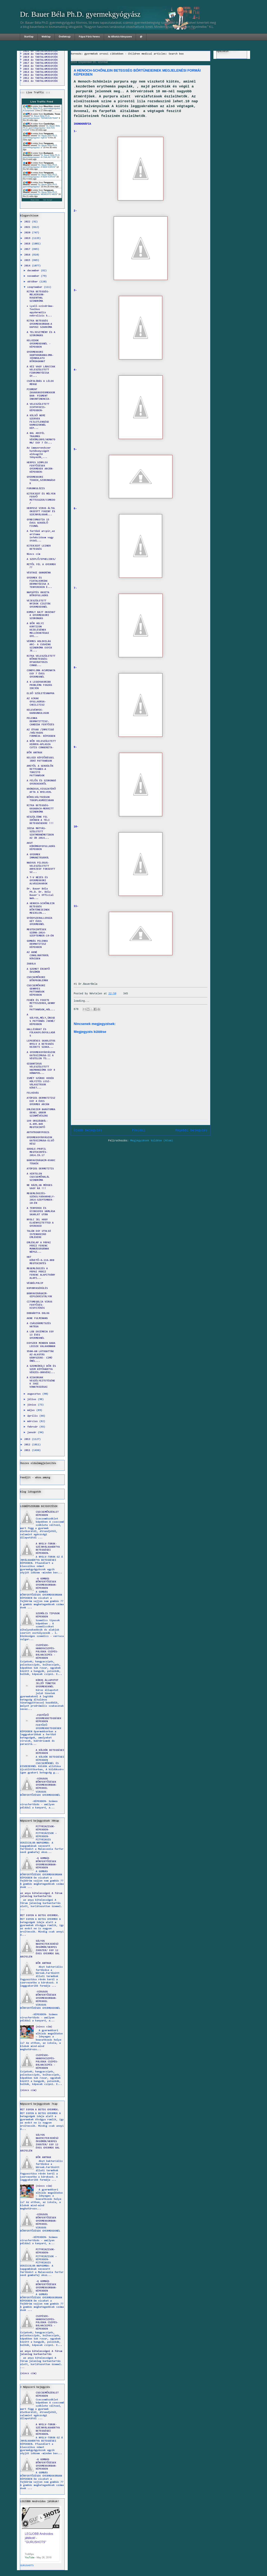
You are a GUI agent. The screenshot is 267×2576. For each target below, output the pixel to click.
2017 (28, 249)
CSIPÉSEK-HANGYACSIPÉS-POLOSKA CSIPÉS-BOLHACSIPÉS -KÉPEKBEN (47, 1651)
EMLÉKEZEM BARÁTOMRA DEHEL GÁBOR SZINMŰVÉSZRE (41, 1112)
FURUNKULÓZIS (36, 488)
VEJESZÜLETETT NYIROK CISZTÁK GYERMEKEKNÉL (39, 604)
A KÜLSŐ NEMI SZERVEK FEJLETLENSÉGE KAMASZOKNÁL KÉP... (38, 422)
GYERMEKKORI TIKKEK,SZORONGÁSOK (41, 480)
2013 (28, 1439)
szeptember (35, 287)
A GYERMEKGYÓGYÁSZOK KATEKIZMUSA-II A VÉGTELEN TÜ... (41, 1055)
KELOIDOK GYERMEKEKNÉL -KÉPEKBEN (39, 343)
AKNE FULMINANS (37, 1318)
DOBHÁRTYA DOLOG (38, 1313)
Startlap (28, 36)
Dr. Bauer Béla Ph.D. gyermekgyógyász (80, 14)
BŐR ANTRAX (34, 752)
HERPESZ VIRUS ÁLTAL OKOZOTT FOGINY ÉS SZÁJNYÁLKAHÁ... (41, 511)
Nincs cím (33, 554)
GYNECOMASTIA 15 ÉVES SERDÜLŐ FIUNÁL (38, 523)
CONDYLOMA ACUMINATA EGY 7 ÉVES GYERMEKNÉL (41, 673)
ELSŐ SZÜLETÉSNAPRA (40, 693)
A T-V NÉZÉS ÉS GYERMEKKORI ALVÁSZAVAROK (37, 880)
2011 (28, 1450)
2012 (28, 1444)
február (33, 1427)
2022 (28, 222)
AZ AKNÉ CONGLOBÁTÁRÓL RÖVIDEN (38, 955)
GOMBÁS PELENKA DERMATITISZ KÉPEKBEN (37, 944)
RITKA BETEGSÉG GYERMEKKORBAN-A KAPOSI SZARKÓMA (39, 324)
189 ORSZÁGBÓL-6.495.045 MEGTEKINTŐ (37, 1124)
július (32, 1399)
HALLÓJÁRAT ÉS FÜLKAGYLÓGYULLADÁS (41, 1032)
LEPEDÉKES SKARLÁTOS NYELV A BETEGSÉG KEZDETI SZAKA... (41, 1044)
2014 (28, 266)
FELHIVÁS (33, 1093)
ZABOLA (31, 964)
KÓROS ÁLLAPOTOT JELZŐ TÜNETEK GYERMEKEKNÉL (47, 1683)
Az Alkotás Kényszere (120, 36)
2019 (28, 238)
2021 (28, 227)
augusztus (34, 1394)
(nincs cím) (44, 2027)
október (33, 281)
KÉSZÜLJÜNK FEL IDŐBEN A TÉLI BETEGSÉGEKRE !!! (40, 820)
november (34, 276)
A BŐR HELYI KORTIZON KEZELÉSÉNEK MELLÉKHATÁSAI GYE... (38, 630)
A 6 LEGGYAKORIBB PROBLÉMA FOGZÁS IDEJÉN (39, 685)
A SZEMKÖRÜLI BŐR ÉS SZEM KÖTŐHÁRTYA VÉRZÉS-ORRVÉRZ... (41, 1369)
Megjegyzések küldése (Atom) (151, 1140)
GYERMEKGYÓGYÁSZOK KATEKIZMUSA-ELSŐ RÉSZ (40, 1140)
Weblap (46, 36)
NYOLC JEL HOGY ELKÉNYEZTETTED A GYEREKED (40, 1222)
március (33, 1421)
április (33, 1416)
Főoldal (138, 1130)
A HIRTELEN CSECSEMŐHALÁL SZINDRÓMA (38, 1177)
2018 (28, 244)
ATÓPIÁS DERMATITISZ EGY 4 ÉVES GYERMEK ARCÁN (41, 1101)
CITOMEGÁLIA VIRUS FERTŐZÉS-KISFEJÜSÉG (39, 1305)
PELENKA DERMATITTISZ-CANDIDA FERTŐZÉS (40, 721)
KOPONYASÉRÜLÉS (37, 1288)
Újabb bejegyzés (88, 1130)
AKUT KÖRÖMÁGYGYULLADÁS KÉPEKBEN (41, 846)
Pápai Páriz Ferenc (89, 36)
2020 (28, 232)
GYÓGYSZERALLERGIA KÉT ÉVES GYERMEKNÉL (39, 921)
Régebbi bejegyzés (191, 1130)
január (32, 1432)
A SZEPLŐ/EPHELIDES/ (41, 559)
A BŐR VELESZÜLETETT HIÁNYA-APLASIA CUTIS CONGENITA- (41, 744)
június (32, 1405)
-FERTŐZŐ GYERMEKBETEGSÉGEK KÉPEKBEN (48, 1718)
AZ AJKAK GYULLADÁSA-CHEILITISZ (36, 701)
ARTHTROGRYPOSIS (38, 1132)
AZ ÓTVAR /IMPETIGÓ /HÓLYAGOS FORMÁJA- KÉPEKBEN (41, 733)
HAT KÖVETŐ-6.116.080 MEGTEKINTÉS (40, 1260)
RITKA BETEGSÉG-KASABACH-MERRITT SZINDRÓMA (40, 808)
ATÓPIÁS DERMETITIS (40, 1168)
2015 (28, 260)
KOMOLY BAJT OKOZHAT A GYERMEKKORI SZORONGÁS (41, 615)
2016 (28, 255)
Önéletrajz (65, 36)
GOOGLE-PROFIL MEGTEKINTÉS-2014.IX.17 (37, 1152)
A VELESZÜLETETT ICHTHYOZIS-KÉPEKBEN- (38, 407)
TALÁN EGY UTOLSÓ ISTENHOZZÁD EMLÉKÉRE (39, 1234)
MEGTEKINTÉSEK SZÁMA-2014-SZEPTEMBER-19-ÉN (40, 932)
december (34, 270)
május (31, 1410)
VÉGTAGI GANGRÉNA (39, 573)
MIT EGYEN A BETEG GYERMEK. (39, 1915)
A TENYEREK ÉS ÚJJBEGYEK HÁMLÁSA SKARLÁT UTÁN (41, 1211)
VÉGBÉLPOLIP (35, 1283)
